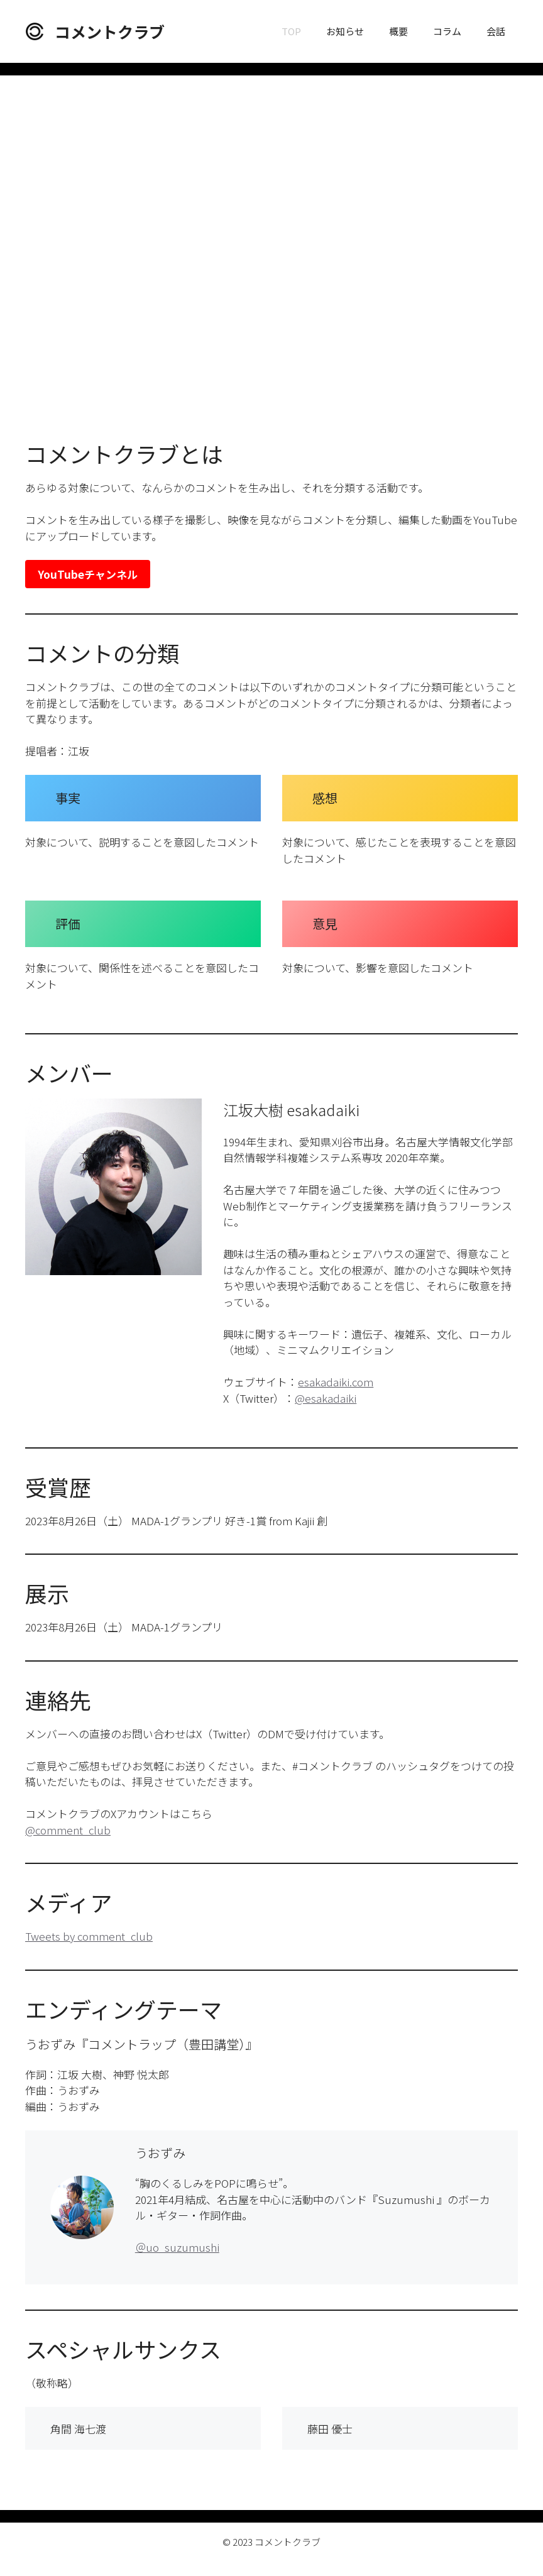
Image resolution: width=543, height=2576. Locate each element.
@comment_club (68, 1830)
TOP (291, 31)
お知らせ (345, 31)
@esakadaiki (325, 1398)
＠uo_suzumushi (177, 2247)
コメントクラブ (110, 31)
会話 (495, 31)
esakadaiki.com (335, 1381)
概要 (398, 31)
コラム (447, 31)
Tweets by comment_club (89, 1936)
